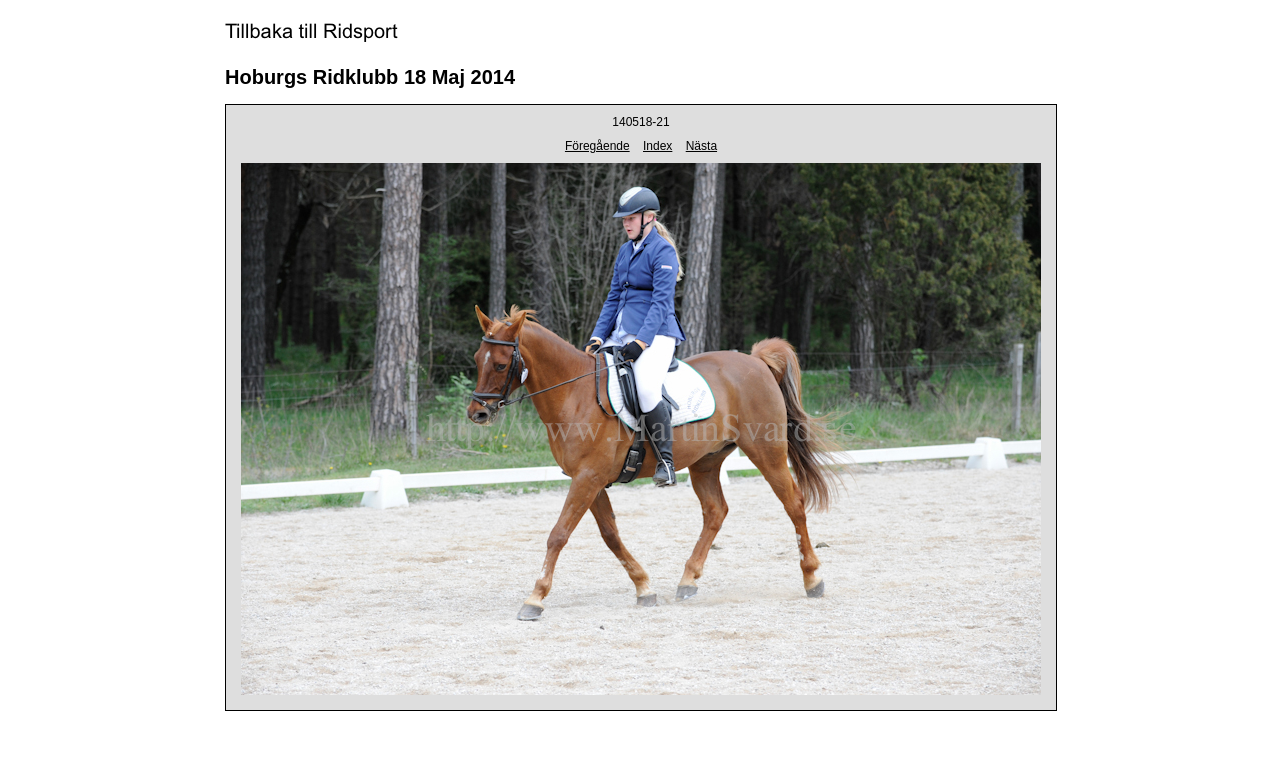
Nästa (701, 146)
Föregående (597, 146)
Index (657, 146)
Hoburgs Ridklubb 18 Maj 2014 (370, 77)
